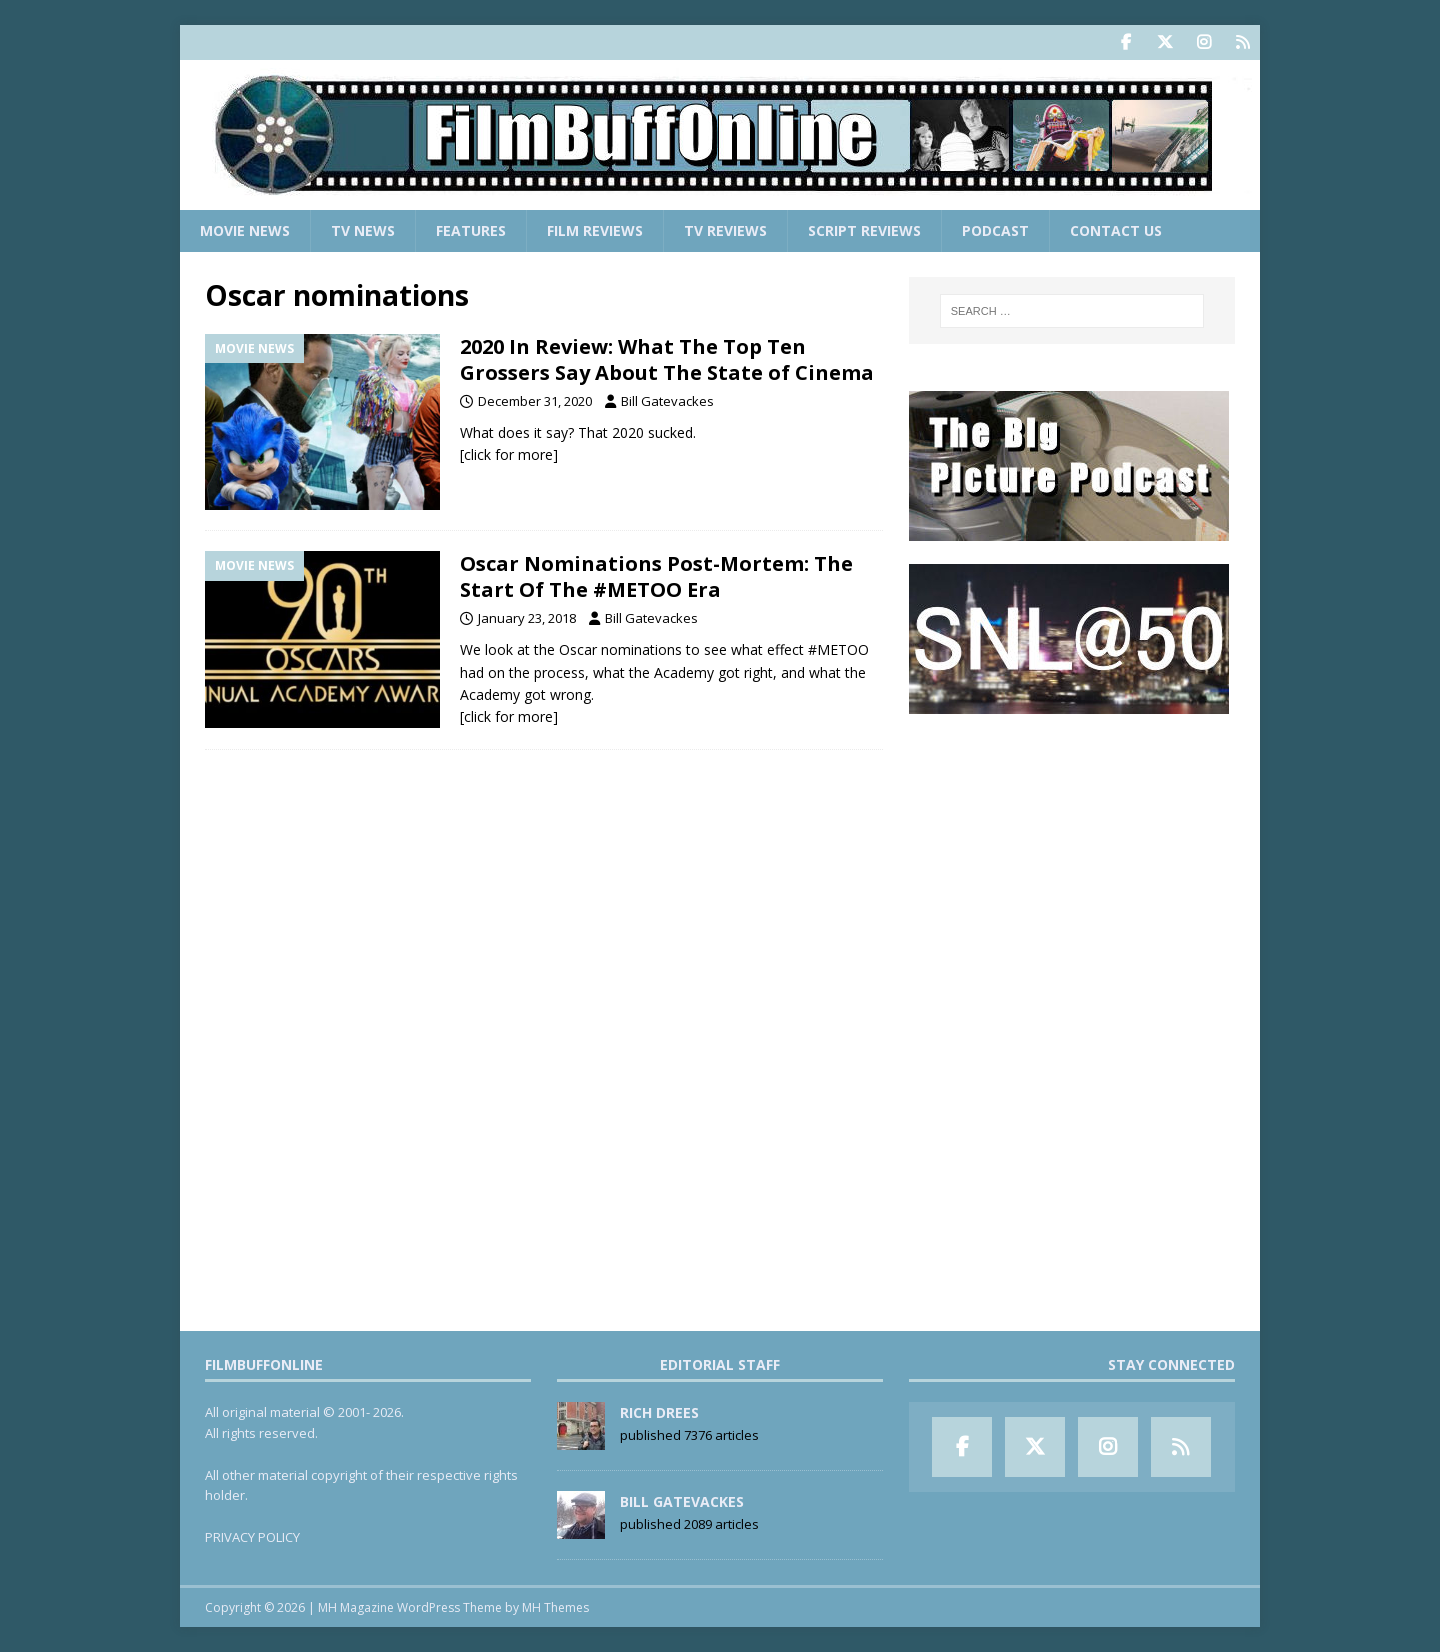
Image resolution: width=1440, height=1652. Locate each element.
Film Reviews (595, 230)
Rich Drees (659, 1412)
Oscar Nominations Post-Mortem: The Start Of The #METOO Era (656, 576)
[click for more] (509, 454)
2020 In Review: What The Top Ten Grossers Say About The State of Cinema (667, 359)
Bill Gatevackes (667, 401)
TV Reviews (725, 230)
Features (471, 230)
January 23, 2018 (527, 618)
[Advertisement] (1072, 861)
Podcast (995, 230)
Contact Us (1116, 230)
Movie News (245, 230)
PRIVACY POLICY (252, 1537)
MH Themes (555, 1607)
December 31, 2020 (535, 401)
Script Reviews (864, 230)
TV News (363, 230)
